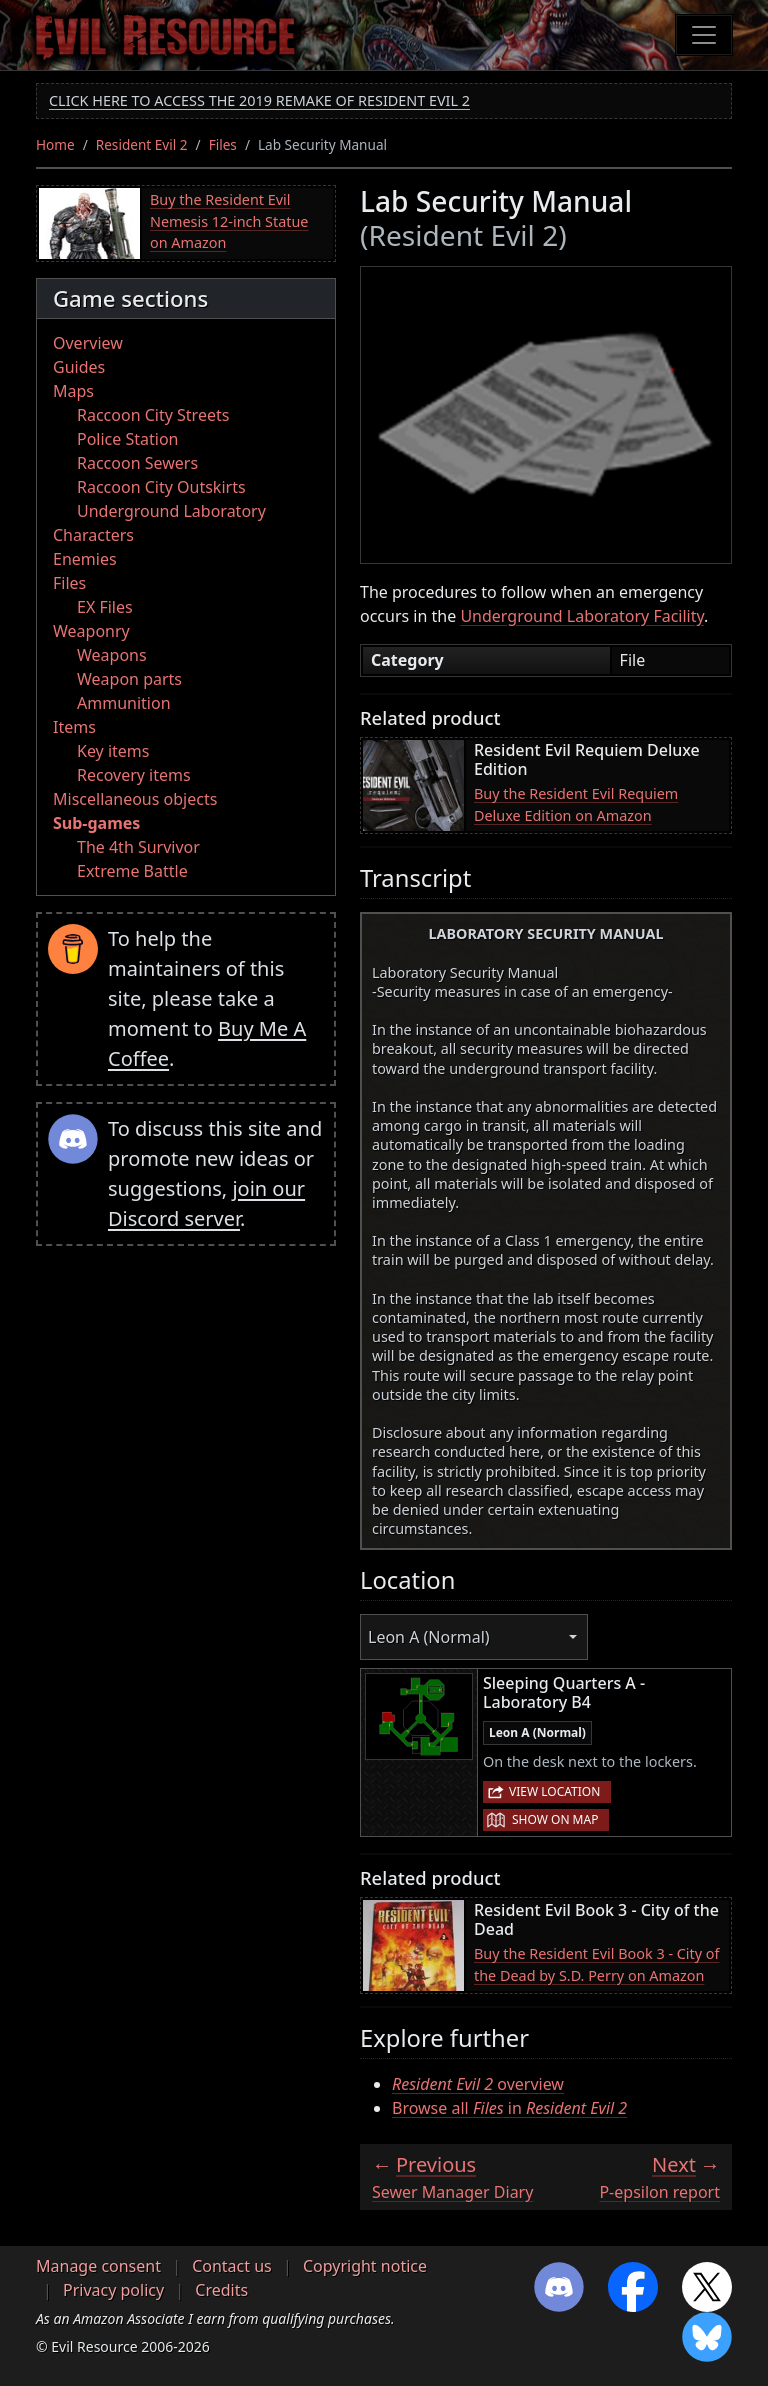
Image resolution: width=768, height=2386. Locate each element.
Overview (88, 343)
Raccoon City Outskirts (161, 487)
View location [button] (554, 1791)
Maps (73, 391)
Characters (93, 535)
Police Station (128, 439)
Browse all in (509, 2108)
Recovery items (134, 775)
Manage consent (98, 2266)
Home (55, 144)
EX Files (105, 607)
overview (478, 2084)
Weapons (112, 655)
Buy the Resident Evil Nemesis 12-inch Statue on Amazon (229, 221)
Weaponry (91, 631)
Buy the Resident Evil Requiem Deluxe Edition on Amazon (576, 804)
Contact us (232, 2266)
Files (223, 144)
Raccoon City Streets (153, 415)
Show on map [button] (555, 1819)
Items (74, 727)
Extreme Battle (132, 871)
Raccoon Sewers (137, 463)
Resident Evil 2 (142, 144)
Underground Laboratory (171, 511)
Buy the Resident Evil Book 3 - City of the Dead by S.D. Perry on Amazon (597, 1964)
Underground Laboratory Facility (582, 616)
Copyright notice (365, 2266)
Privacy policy (113, 2290)
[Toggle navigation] (704, 35)
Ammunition (124, 703)
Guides (79, 367)
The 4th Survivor (138, 847)
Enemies (85, 559)
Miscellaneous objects (135, 799)
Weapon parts (129, 679)
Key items (113, 751)
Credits (221, 2290)
